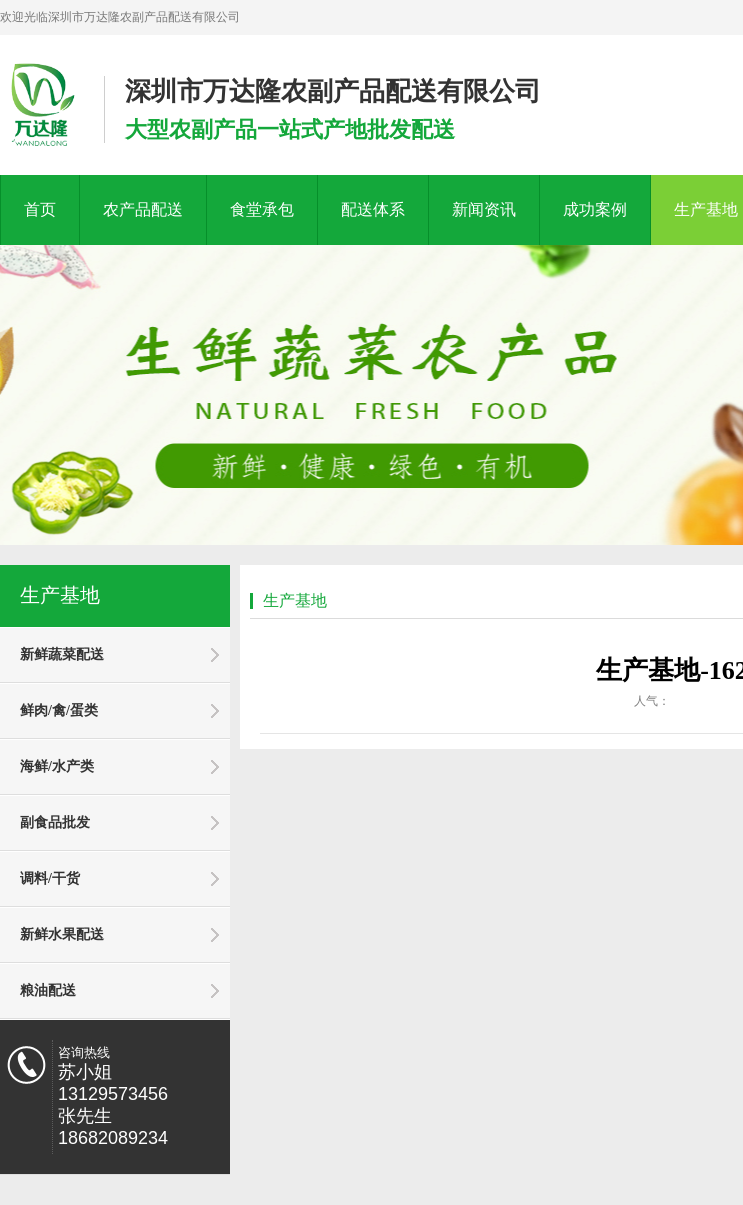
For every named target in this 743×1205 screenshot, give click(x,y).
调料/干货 (50, 878)
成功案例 (595, 209)
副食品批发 (55, 822)
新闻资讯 (484, 209)
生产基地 (60, 595)
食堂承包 (262, 209)
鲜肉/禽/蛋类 (59, 710)
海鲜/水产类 (57, 766)
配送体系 (373, 209)
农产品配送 (143, 209)
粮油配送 (48, 990)
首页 (40, 209)
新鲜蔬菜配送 (62, 654)
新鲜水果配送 (62, 934)
